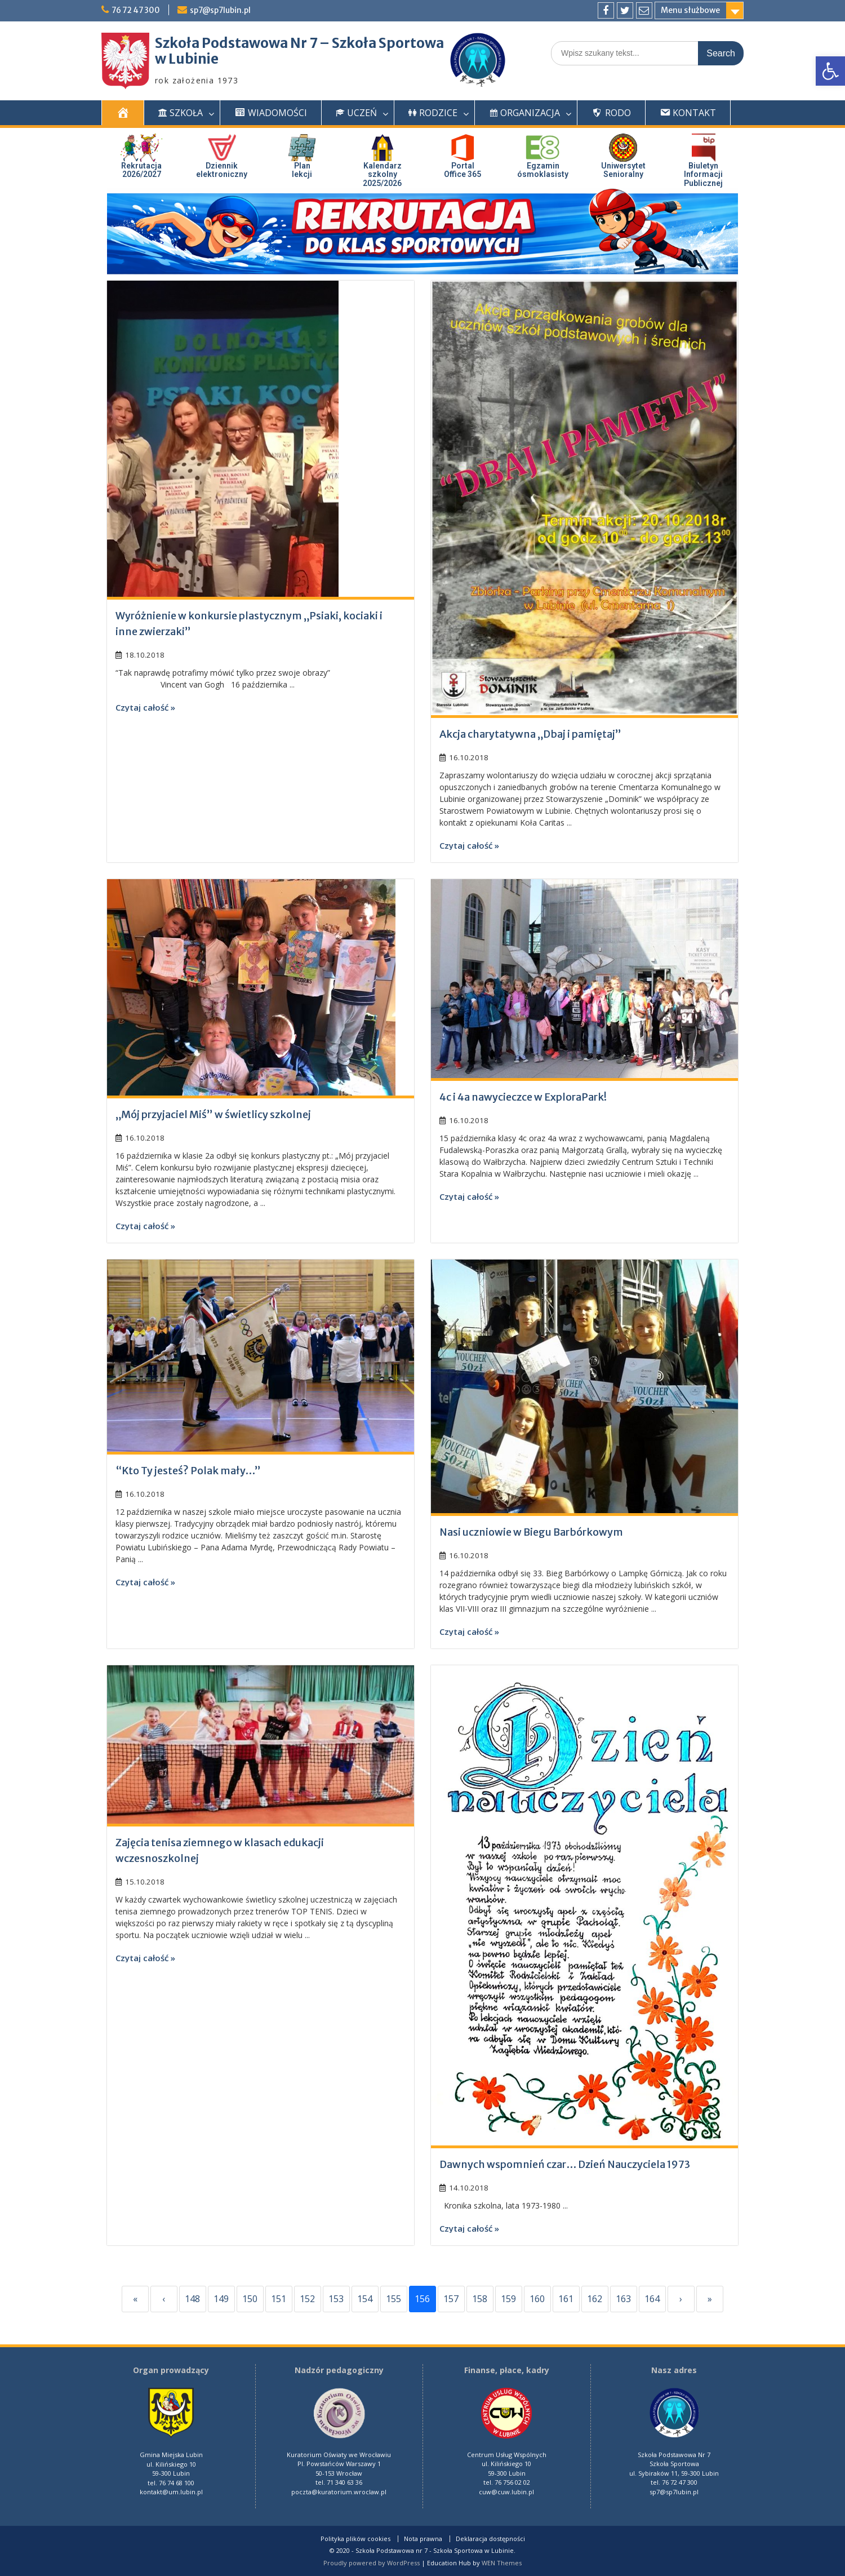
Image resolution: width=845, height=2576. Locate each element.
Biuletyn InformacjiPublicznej (703, 174)
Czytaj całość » (145, 707)
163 (623, 2299)
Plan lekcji (302, 170)
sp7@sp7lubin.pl (224, 10)
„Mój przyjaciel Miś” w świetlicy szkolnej (213, 1114)
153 (336, 2299)
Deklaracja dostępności (490, 2538)
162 (594, 2299)
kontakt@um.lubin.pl (171, 2492)
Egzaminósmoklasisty (542, 170)
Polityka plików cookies (355, 2538)
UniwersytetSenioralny (623, 170)
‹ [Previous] (163, 2299)
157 (451, 2299)
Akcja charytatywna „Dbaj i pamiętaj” (530, 734)
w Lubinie (187, 59)
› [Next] (680, 2299)
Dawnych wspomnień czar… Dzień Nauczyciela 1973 (564, 2164)
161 (565, 2299)
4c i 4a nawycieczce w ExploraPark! (523, 1096)
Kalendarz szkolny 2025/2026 (382, 174)
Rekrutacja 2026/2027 (141, 170)
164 (652, 2299)
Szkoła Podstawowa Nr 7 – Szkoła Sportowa (299, 43)
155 (393, 2299)
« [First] (135, 2299)
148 (192, 2299)
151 (278, 2299)
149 (221, 2299)
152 (307, 2299)
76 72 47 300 (137, 10)
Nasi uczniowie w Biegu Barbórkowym (531, 1532)
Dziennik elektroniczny (221, 170)
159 (508, 2299)
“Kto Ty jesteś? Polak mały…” (188, 1470)
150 (249, 2299)
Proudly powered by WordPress (371, 2563)
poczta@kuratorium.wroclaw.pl (338, 2492)
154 (364, 2299)
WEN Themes (502, 2563)
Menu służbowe (690, 10)
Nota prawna (423, 2538)
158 (479, 2299)
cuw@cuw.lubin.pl (506, 2492)
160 (537, 2299)
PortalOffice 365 (462, 170)
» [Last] (710, 2299)
